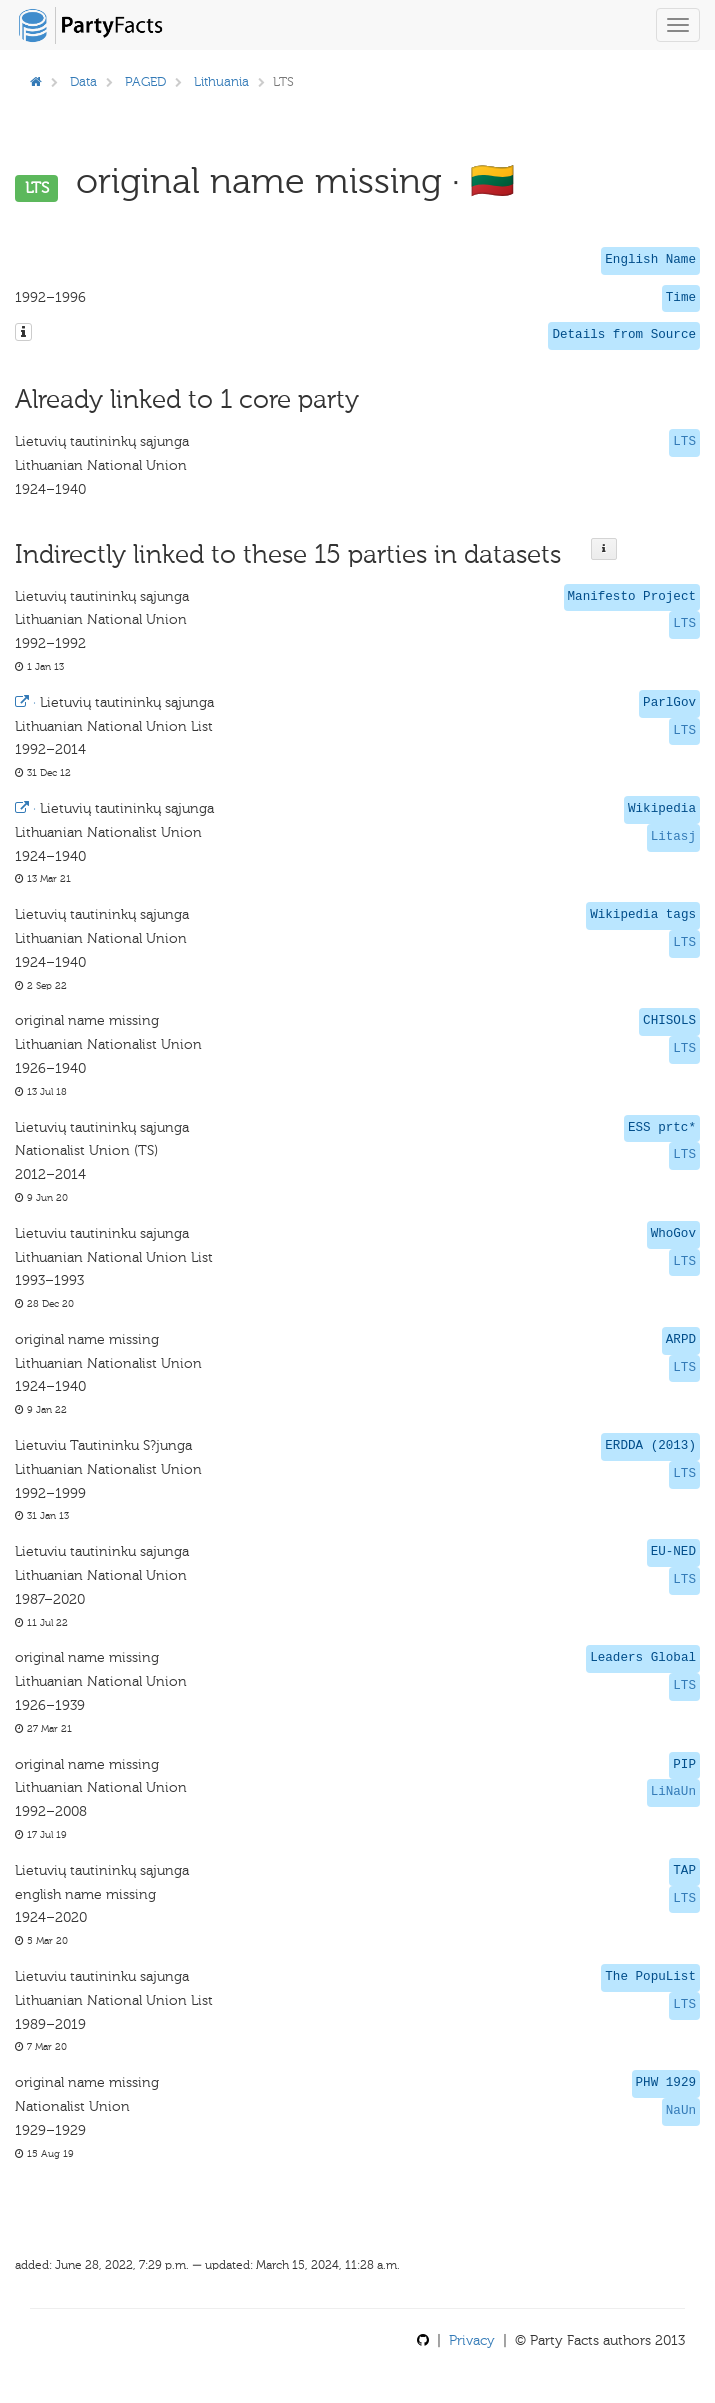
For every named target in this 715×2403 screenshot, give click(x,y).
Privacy (472, 2340)
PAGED (145, 81)
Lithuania (221, 81)
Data (83, 81)
